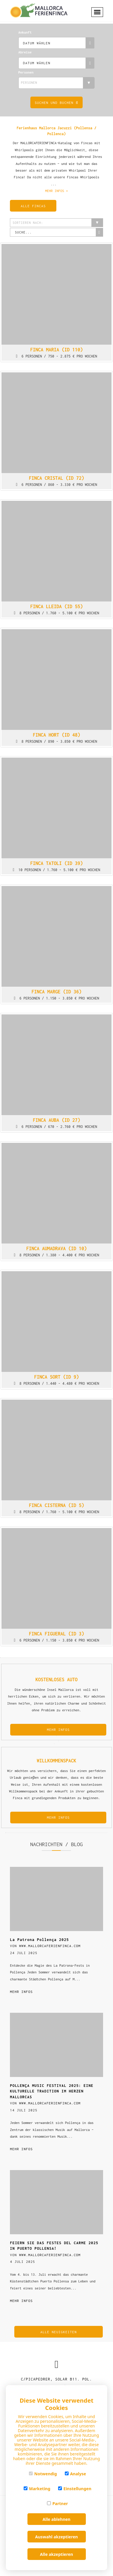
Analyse (75, 2473)
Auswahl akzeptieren (56, 2537)
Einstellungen (74, 2488)
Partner (57, 2503)
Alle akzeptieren (56, 2554)
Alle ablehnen (56, 2519)
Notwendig (43, 2473)
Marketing (37, 2488)
